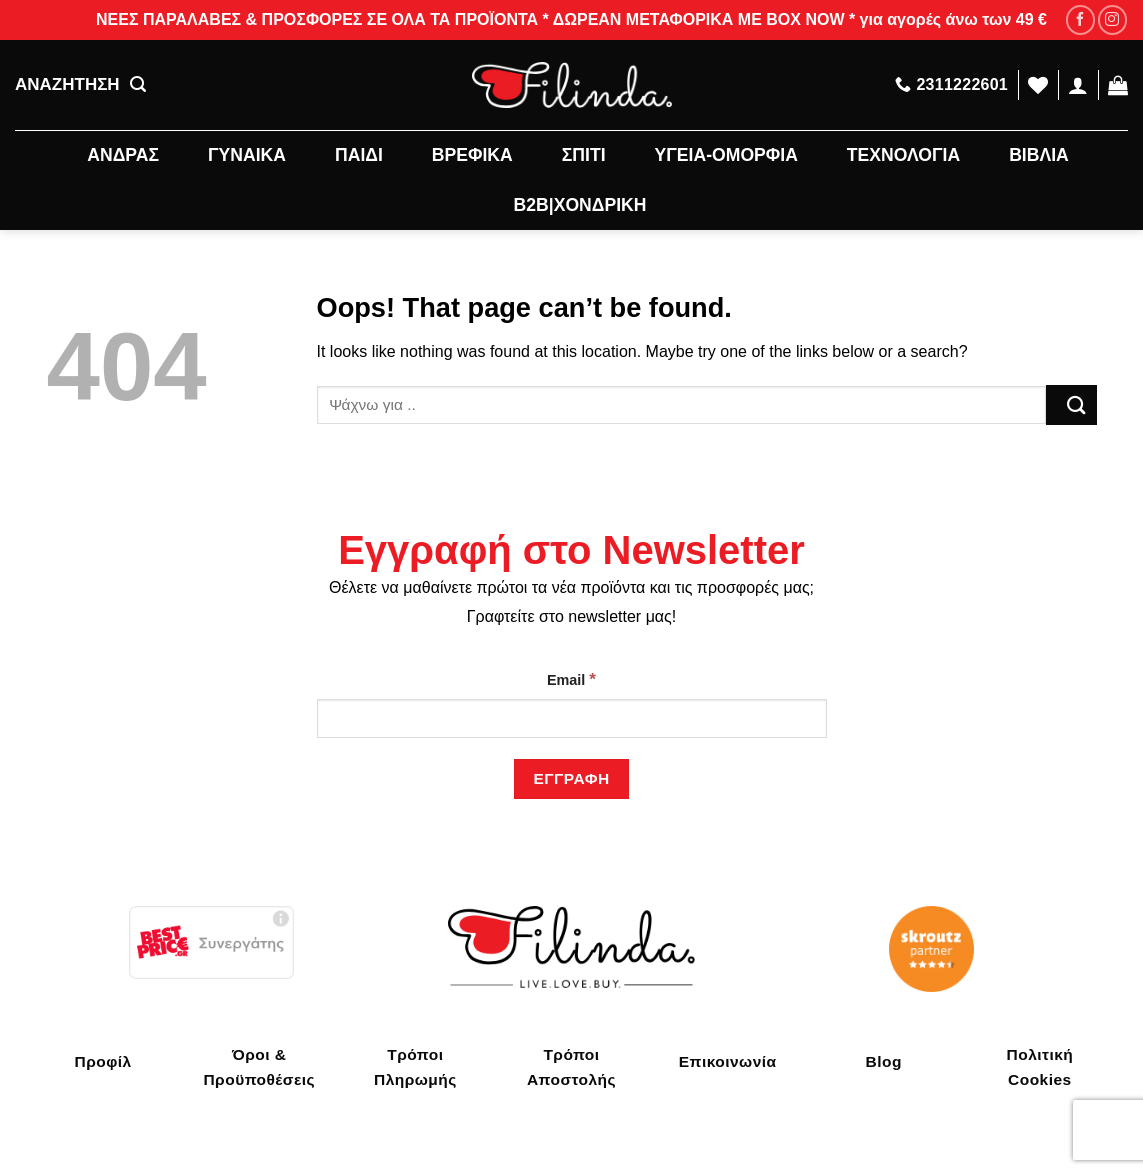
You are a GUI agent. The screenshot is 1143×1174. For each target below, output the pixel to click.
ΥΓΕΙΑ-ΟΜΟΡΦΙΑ (726, 155)
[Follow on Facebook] (1080, 19)
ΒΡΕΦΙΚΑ (472, 155)
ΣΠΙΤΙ (584, 155)
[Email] (572, 718)
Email (571, 679)
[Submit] (1071, 404)
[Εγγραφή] (571, 778)
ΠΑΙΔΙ (359, 155)
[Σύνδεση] (1078, 85)
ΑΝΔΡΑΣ (123, 155)
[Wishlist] (1038, 85)
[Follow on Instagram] (1112, 19)
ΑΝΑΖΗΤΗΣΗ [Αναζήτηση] (80, 85)
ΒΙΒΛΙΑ (1039, 155)
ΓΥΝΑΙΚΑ (247, 155)
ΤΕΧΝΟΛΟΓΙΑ (903, 155)
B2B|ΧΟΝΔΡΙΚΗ (580, 205)
